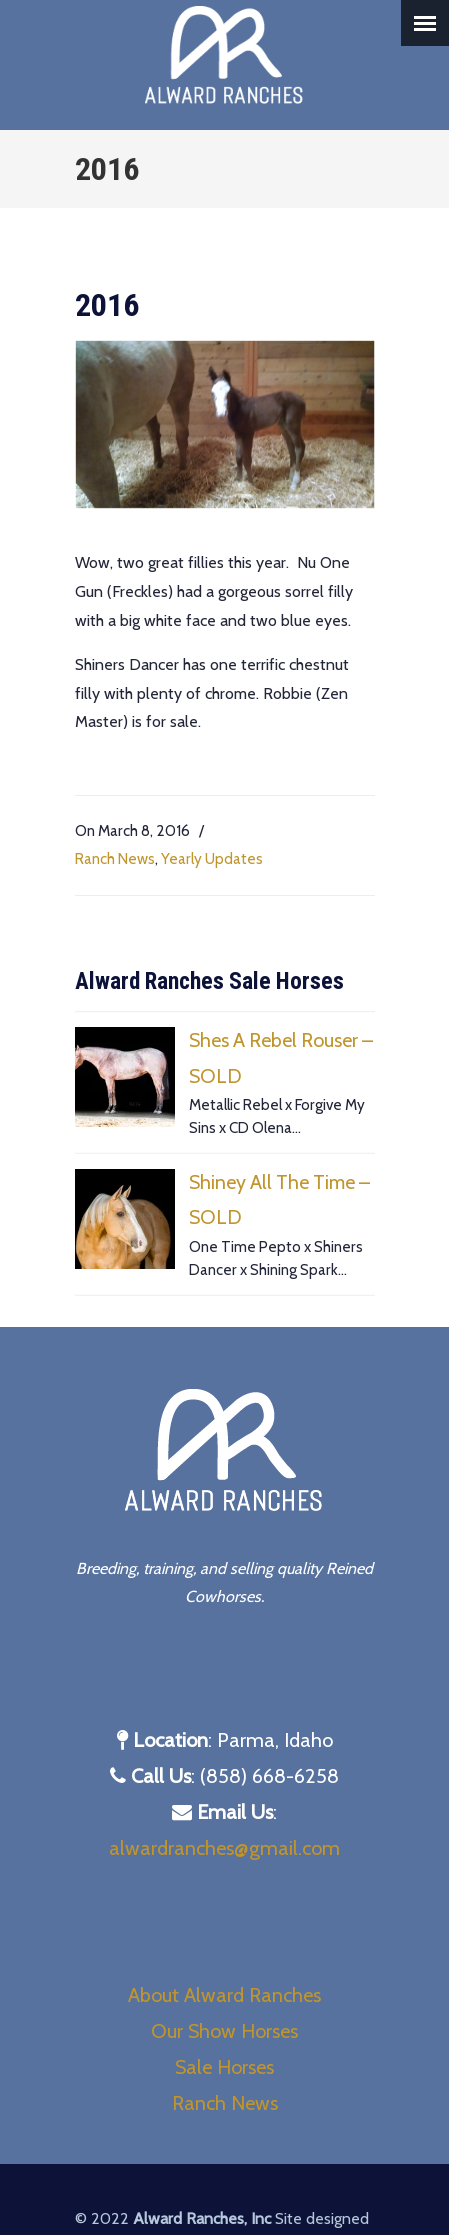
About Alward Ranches (224, 1995)
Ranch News (115, 858)
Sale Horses (224, 2067)
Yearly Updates (212, 858)
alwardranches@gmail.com (224, 1848)
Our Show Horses (224, 2031)
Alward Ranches (225, 56)
